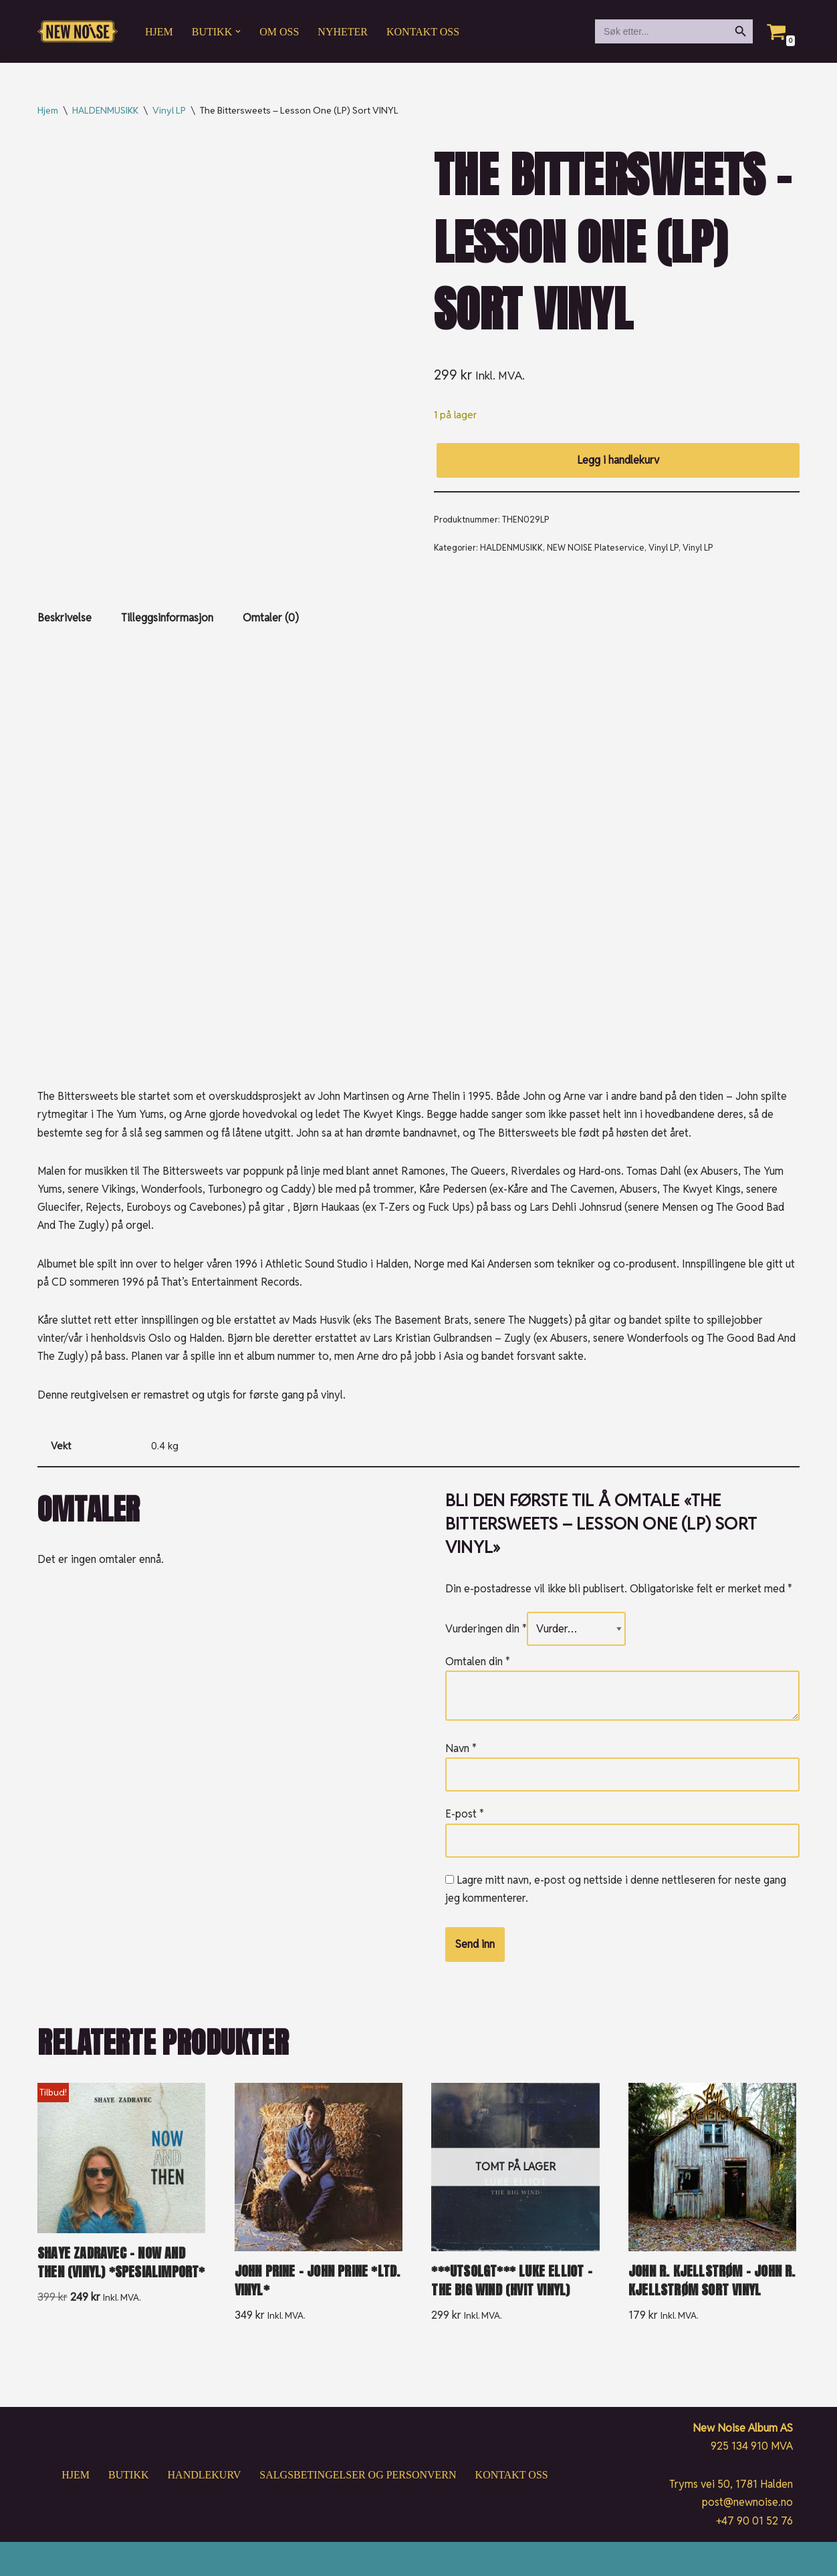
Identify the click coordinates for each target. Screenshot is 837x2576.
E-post (464, 1814)
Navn (461, 1748)
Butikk (128, 2474)
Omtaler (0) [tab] (271, 618)
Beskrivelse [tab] (64, 618)
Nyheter (343, 31)
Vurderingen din (486, 1629)
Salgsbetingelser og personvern (357, 2474)
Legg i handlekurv (618, 460)
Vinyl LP (169, 110)
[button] (238, 31)
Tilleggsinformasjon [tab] (167, 618)
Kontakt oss (422, 31)
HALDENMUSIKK (105, 110)
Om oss (279, 31)
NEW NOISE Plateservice (595, 547)
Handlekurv (204, 2474)
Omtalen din (477, 1662)
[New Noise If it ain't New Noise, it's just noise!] (77, 31)
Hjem (159, 31)
